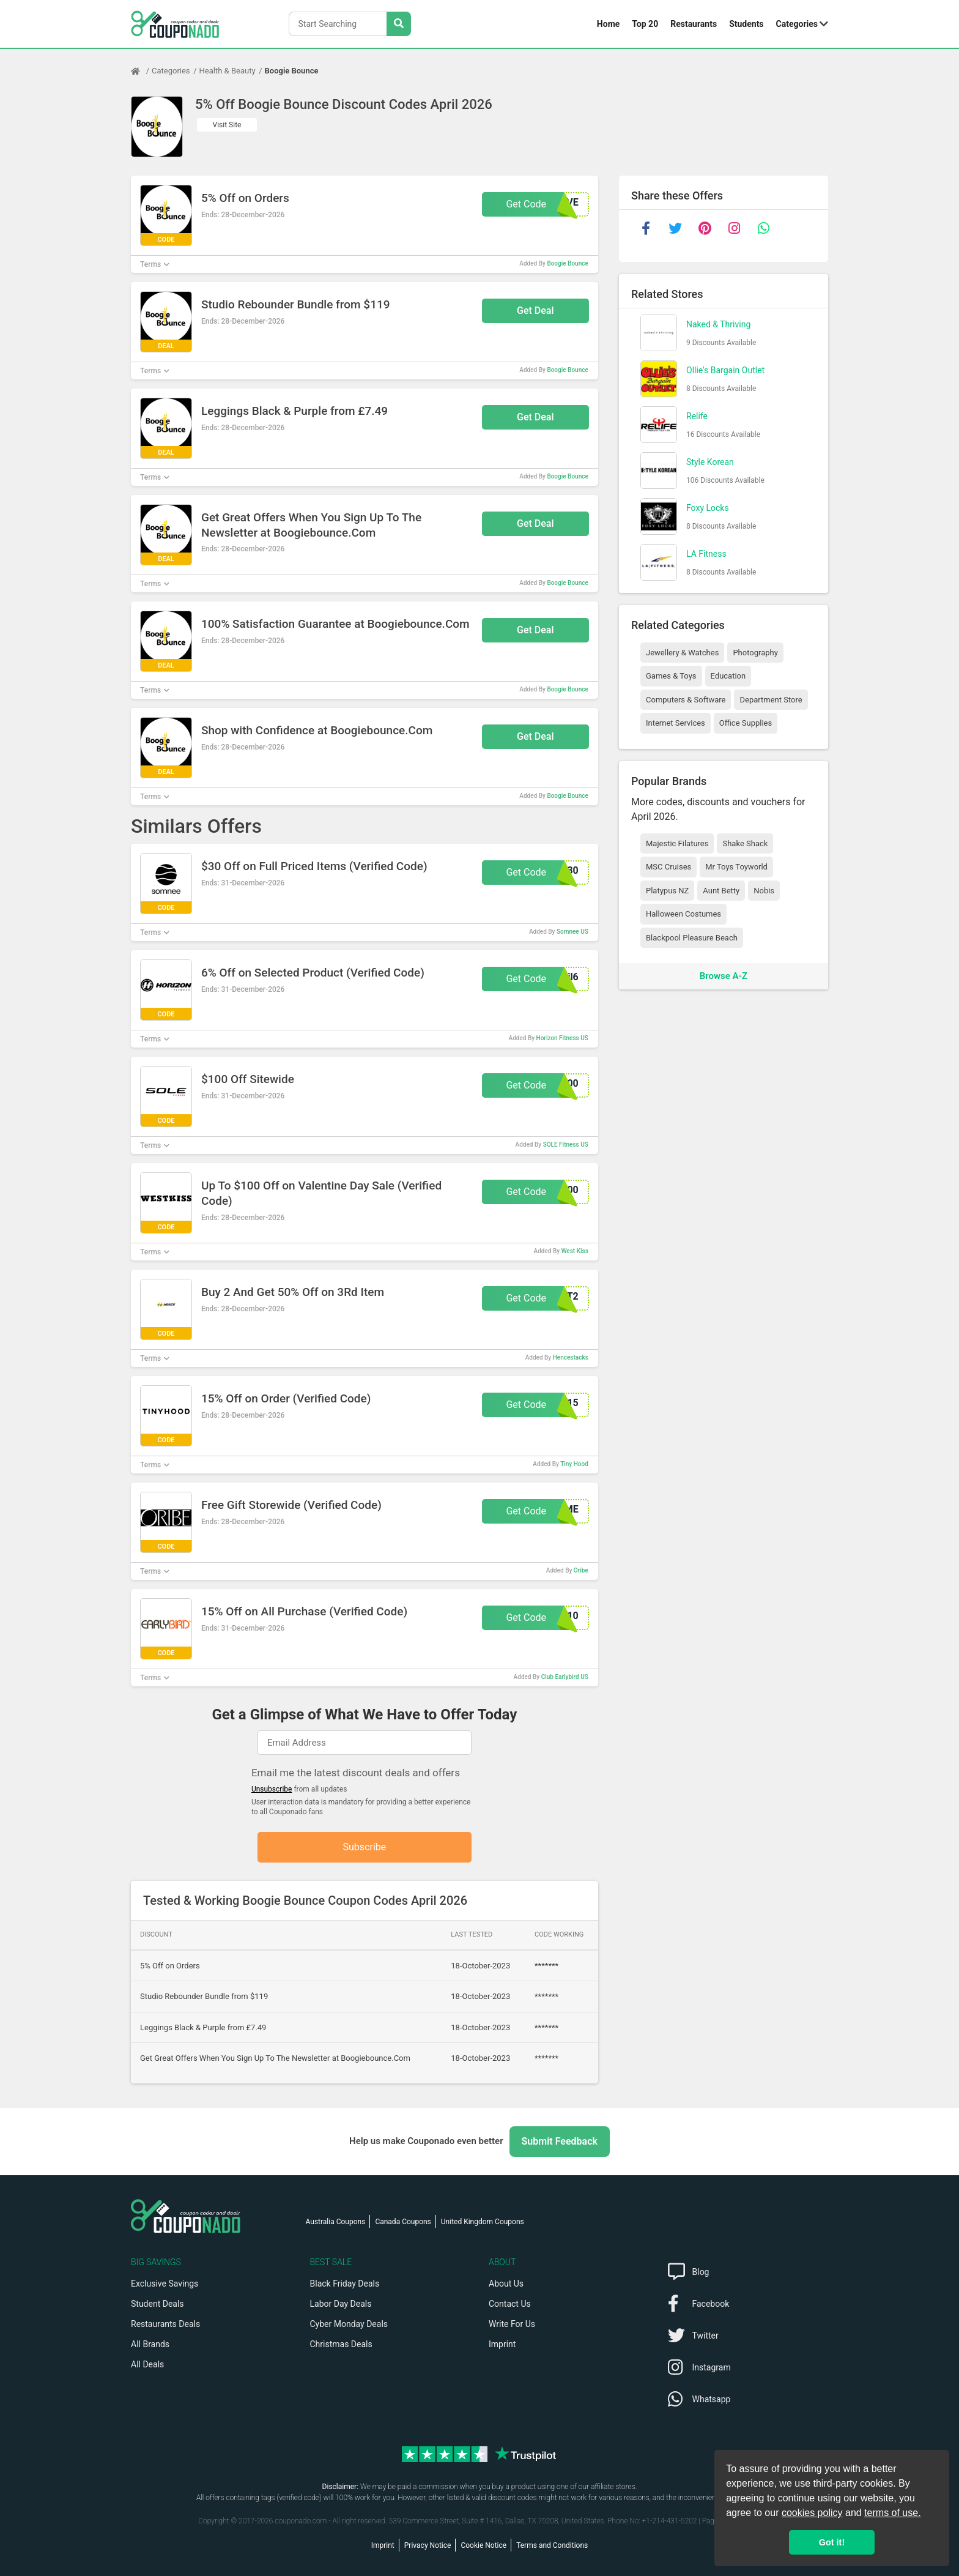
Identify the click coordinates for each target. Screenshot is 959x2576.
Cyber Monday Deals (349, 2324)
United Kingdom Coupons (482, 2221)
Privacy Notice (427, 2545)
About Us (506, 2283)
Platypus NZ (667, 890)
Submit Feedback (560, 2141)
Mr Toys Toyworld (736, 866)
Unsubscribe (271, 1789)
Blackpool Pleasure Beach (692, 937)
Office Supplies (745, 723)
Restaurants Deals (165, 2324)
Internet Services (675, 723)
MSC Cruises (668, 866)
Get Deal (535, 310)
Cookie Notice (483, 2545)
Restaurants (693, 24)
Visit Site (227, 125)
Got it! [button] (832, 2542)
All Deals (147, 2364)
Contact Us (510, 2304)
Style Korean (710, 462)
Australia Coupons (336, 2221)
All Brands (150, 2344)
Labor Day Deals (341, 2304)
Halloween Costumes (683, 913)
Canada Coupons (403, 2221)
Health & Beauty (227, 70)
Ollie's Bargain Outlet (725, 370)
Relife (697, 416)
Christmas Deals (341, 2344)
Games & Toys (671, 675)
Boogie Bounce (292, 70)
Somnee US (572, 931)
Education (728, 675)
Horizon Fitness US (562, 1038)
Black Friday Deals (345, 2283)
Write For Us (512, 2324)
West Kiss (574, 1251)
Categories (797, 24)
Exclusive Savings (164, 2283)
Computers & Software (685, 699)
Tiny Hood (574, 1464)
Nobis (764, 890)
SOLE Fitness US (565, 1144)
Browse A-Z (723, 975)
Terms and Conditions (552, 2545)
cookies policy (812, 2512)
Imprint (502, 2344)
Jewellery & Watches (682, 652)
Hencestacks (570, 1357)
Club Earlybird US (564, 1676)
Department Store (770, 699)
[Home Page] (141, 71)
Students (746, 24)
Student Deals (157, 2304)
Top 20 (645, 24)
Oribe (581, 1570)
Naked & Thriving (718, 324)
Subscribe (365, 1847)
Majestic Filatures (677, 843)
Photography (755, 652)
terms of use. (892, 2512)
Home (608, 24)
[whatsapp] (763, 228)
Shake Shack (745, 843)
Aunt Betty (721, 890)
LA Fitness (706, 554)
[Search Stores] (399, 24)
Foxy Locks (707, 508)
